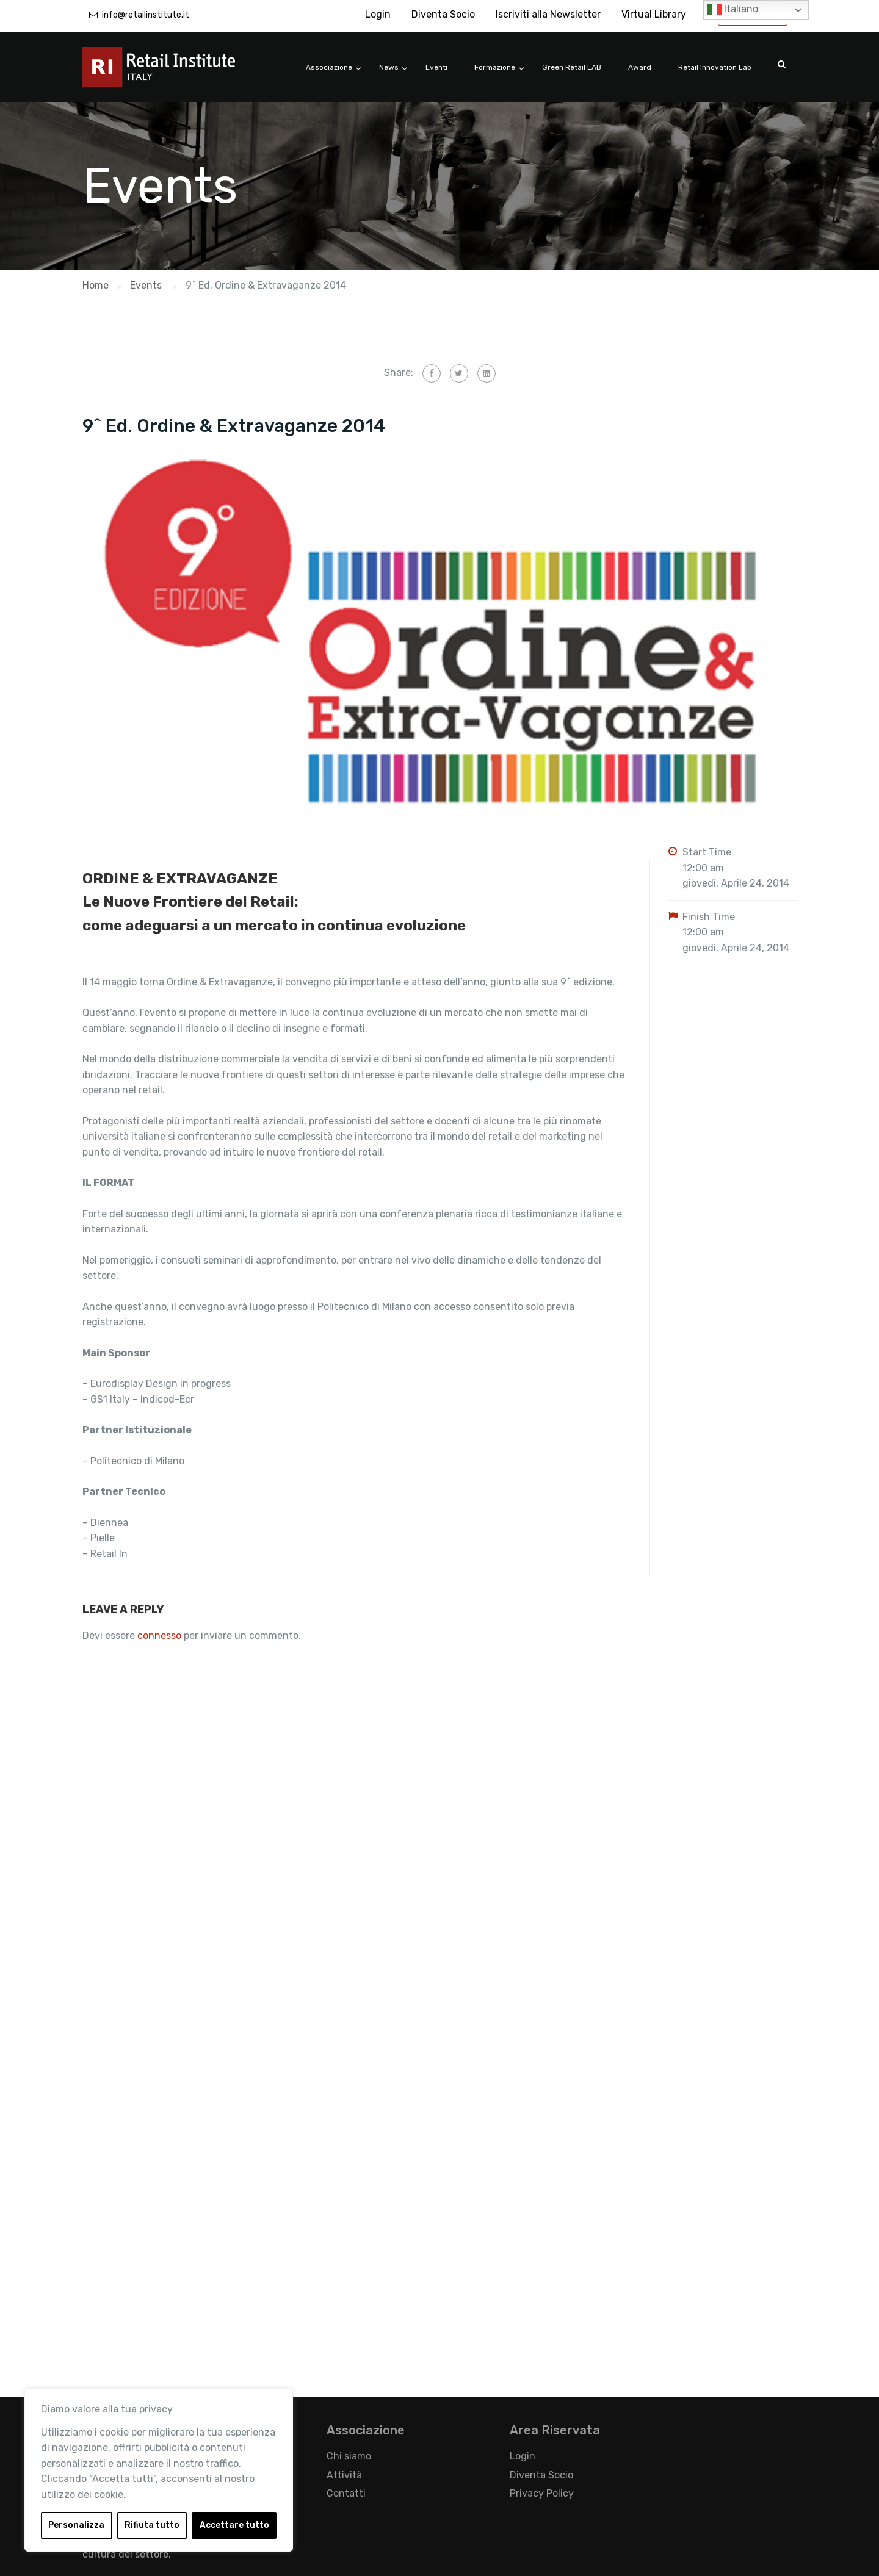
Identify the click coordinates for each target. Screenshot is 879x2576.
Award (639, 67)
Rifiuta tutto (152, 2525)
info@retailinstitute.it (145, 15)
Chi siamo (349, 2456)
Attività (344, 2475)
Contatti (346, 2493)
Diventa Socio (443, 14)
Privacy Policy (542, 2493)
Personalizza (76, 2525)
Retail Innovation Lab (714, 67)
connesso (159, 1635)
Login (378, 14)
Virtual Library (653, 14)
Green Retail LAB (571, 67)
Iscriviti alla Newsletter (548, 14)
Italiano (732, 9)
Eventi (436, 67)
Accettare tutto (234, 2525)
